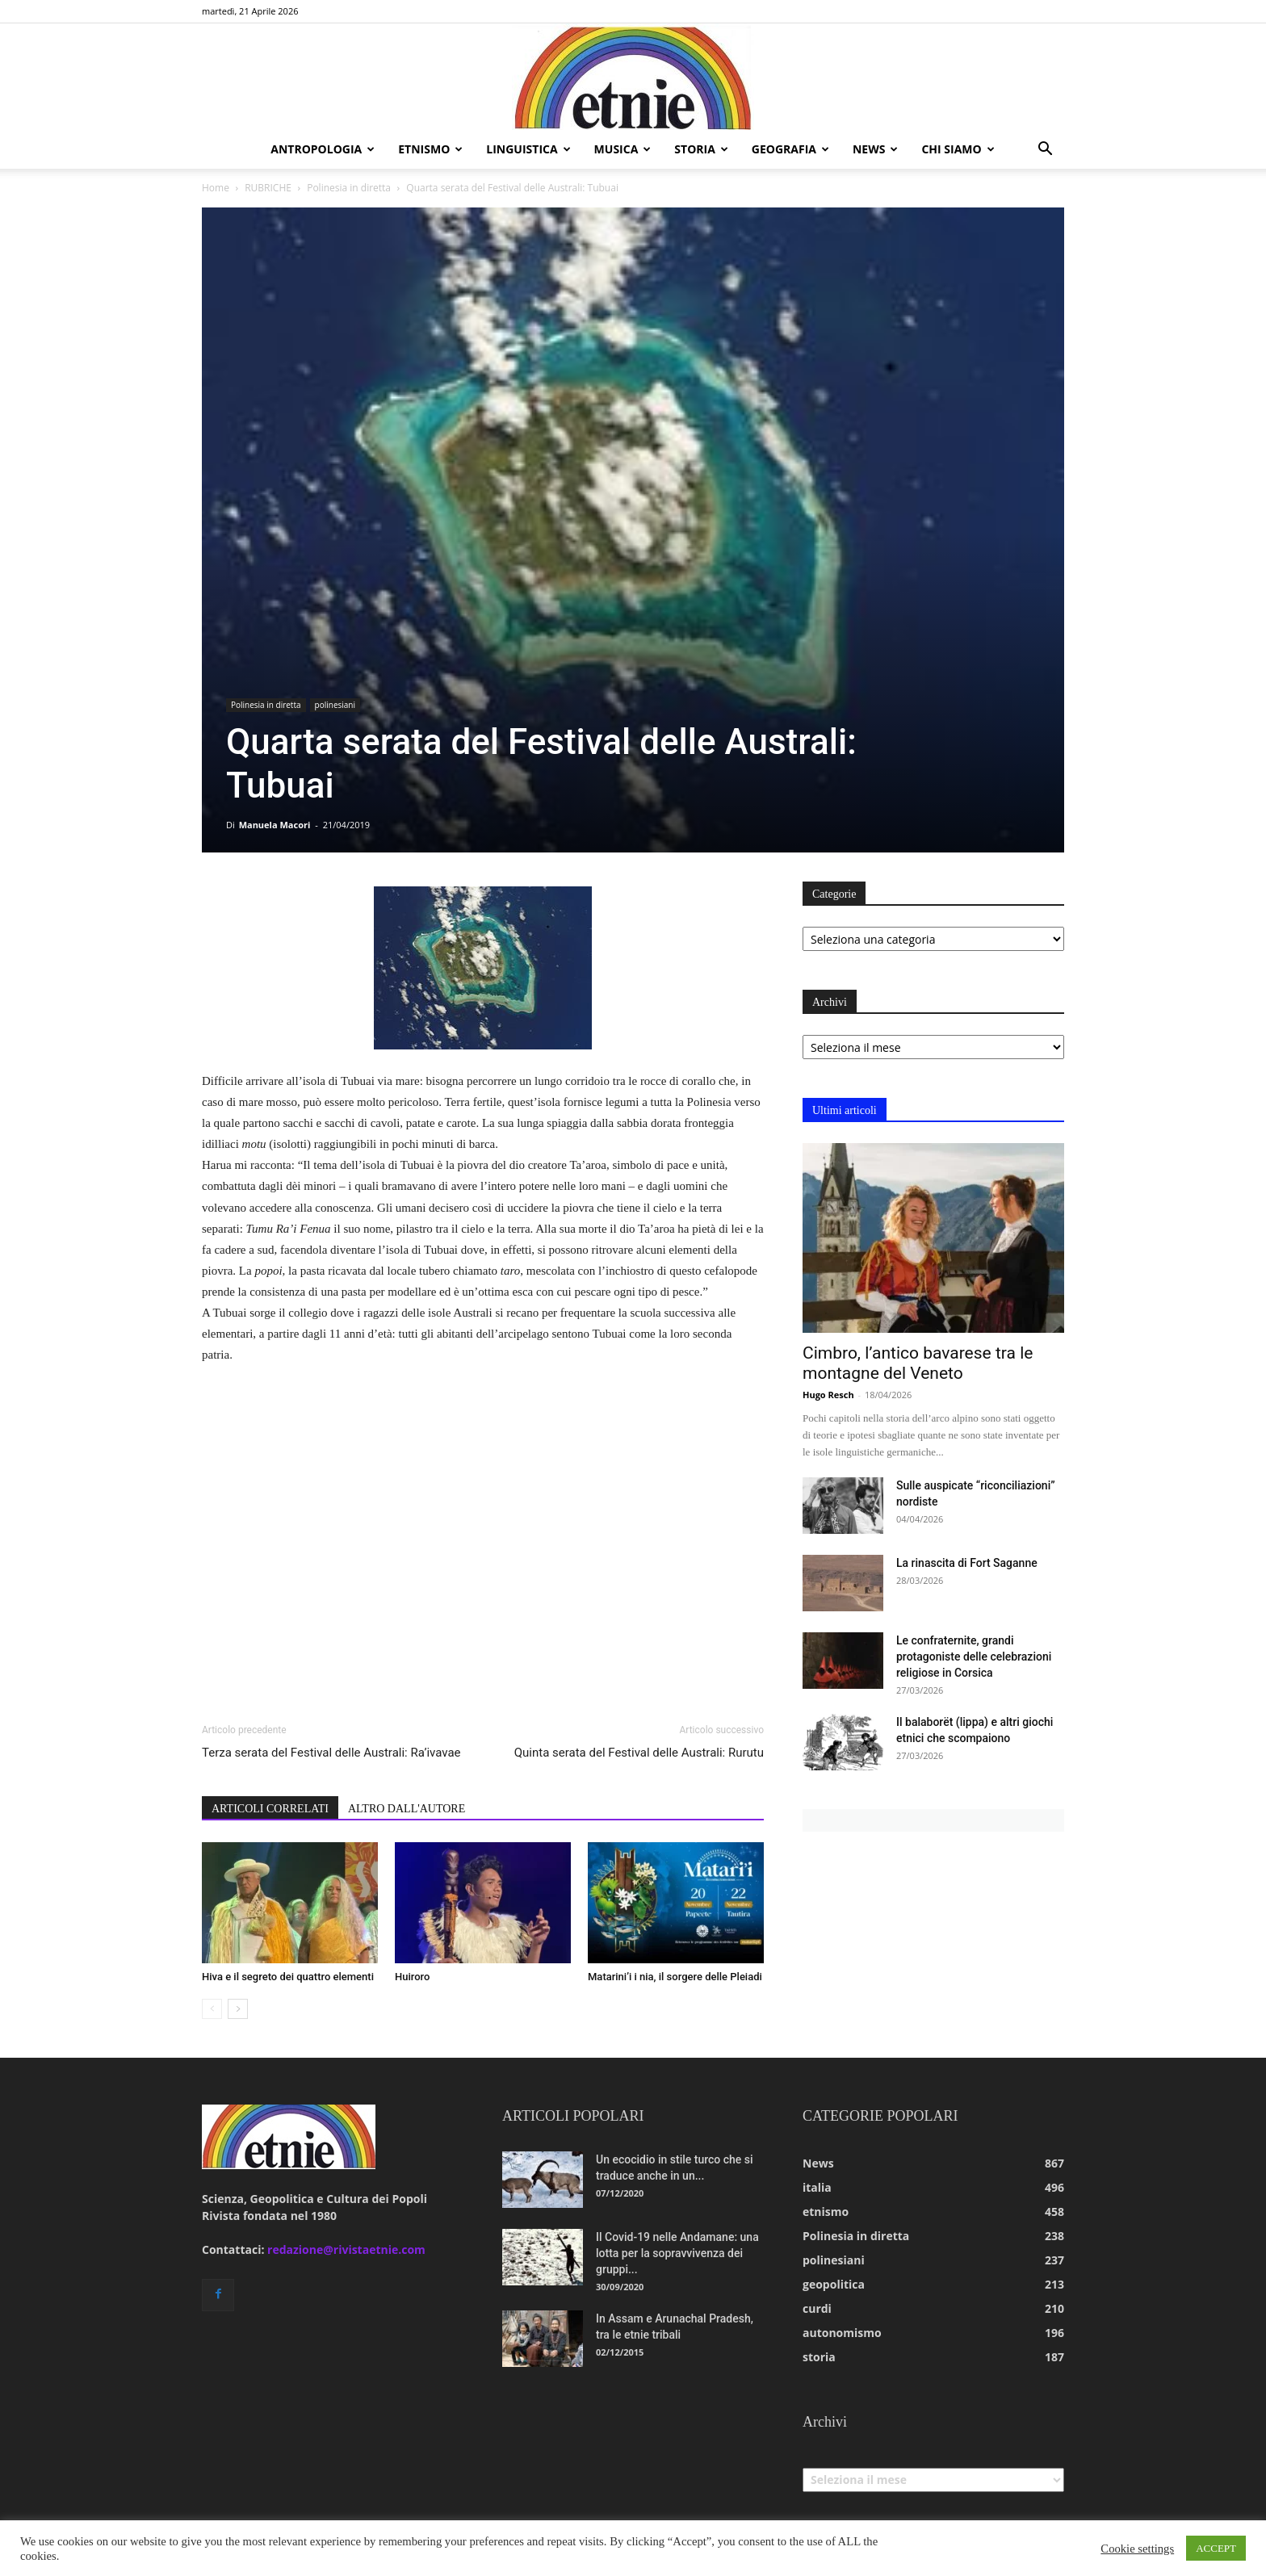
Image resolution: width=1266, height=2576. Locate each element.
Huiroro (412, 1977)
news (875, 149)
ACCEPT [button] (1216, 2548)
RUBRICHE (268, 188)
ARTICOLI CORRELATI (270, 1809)
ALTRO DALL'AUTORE (406, 1809)
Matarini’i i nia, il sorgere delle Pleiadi (675, 1977)
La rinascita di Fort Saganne (967, 1562)
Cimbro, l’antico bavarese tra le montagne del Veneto (918, 1363)
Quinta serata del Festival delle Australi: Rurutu (639, 1752)
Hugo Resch (828, 1395)
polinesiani (335, 704)
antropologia (322, 149)
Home (215, 188)
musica (623, 149)
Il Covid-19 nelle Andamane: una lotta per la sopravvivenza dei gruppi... (677, 2253)
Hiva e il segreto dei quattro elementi (288, 1977)
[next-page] (238, 2009)
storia (701, 149)
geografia (790, 149)
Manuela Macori (275, 825)
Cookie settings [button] (1137, 2548)
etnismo (430, 149)
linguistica (528, 149)
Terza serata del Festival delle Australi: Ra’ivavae (331, 1752)
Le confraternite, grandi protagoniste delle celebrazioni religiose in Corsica (973, 1656)
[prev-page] (212, 2009)
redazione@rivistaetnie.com (346, 2249)
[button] (1044, 150)
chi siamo (957, 149)
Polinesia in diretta (349, 188)
